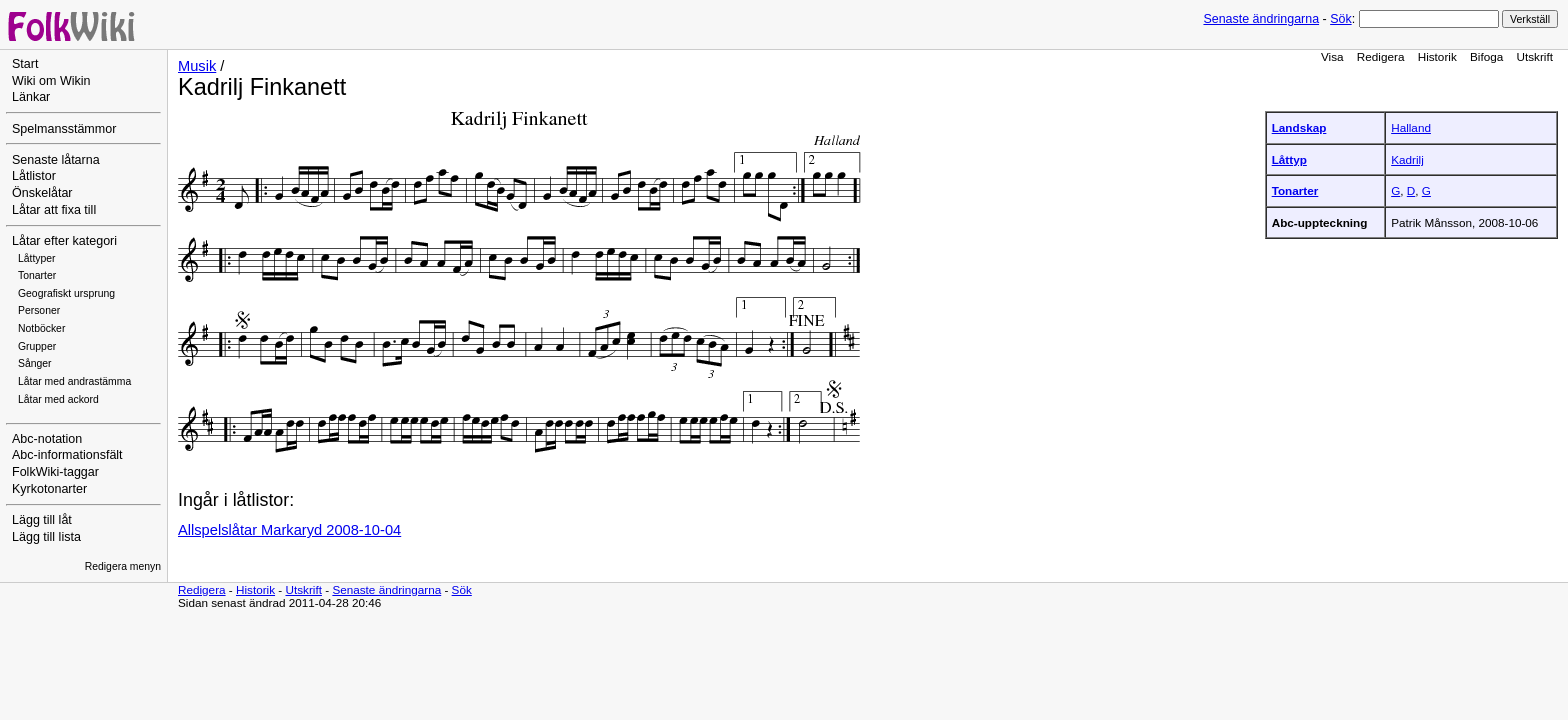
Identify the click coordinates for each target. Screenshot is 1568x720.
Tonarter (37, 275)
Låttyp (1289, 159)
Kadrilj (1407, 159)
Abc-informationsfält (67, 455)
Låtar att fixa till (54, 210)
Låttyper (37, 258)
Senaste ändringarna (1261, 19)
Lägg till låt (42, 520)
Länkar (31, 97)
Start (25, 64)
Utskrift (1535, 56)
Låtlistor (34, 176)
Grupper (37, 346)
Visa (1332, 56)
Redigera (1381, 56)
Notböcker (41, 328)
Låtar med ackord (58, 399)
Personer (39, 310)
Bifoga (1486, 56)
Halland (1411, 127)
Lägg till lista (46, 537)
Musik (197, 66)
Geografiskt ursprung (66, 293)
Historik (1437, 56)
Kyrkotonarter (49, 489)
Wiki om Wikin (51, 81)
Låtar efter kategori (64, 241)
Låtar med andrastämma (74, 381)
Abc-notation (47, 439)
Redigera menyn (123, 566)
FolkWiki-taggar (55, 472)
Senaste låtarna (56, 160)
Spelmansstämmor (64, 129)
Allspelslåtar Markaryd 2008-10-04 (289, 530)
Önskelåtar (42, 193)
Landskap (1299, 127)
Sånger (35, 363)
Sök (1340, 19)
